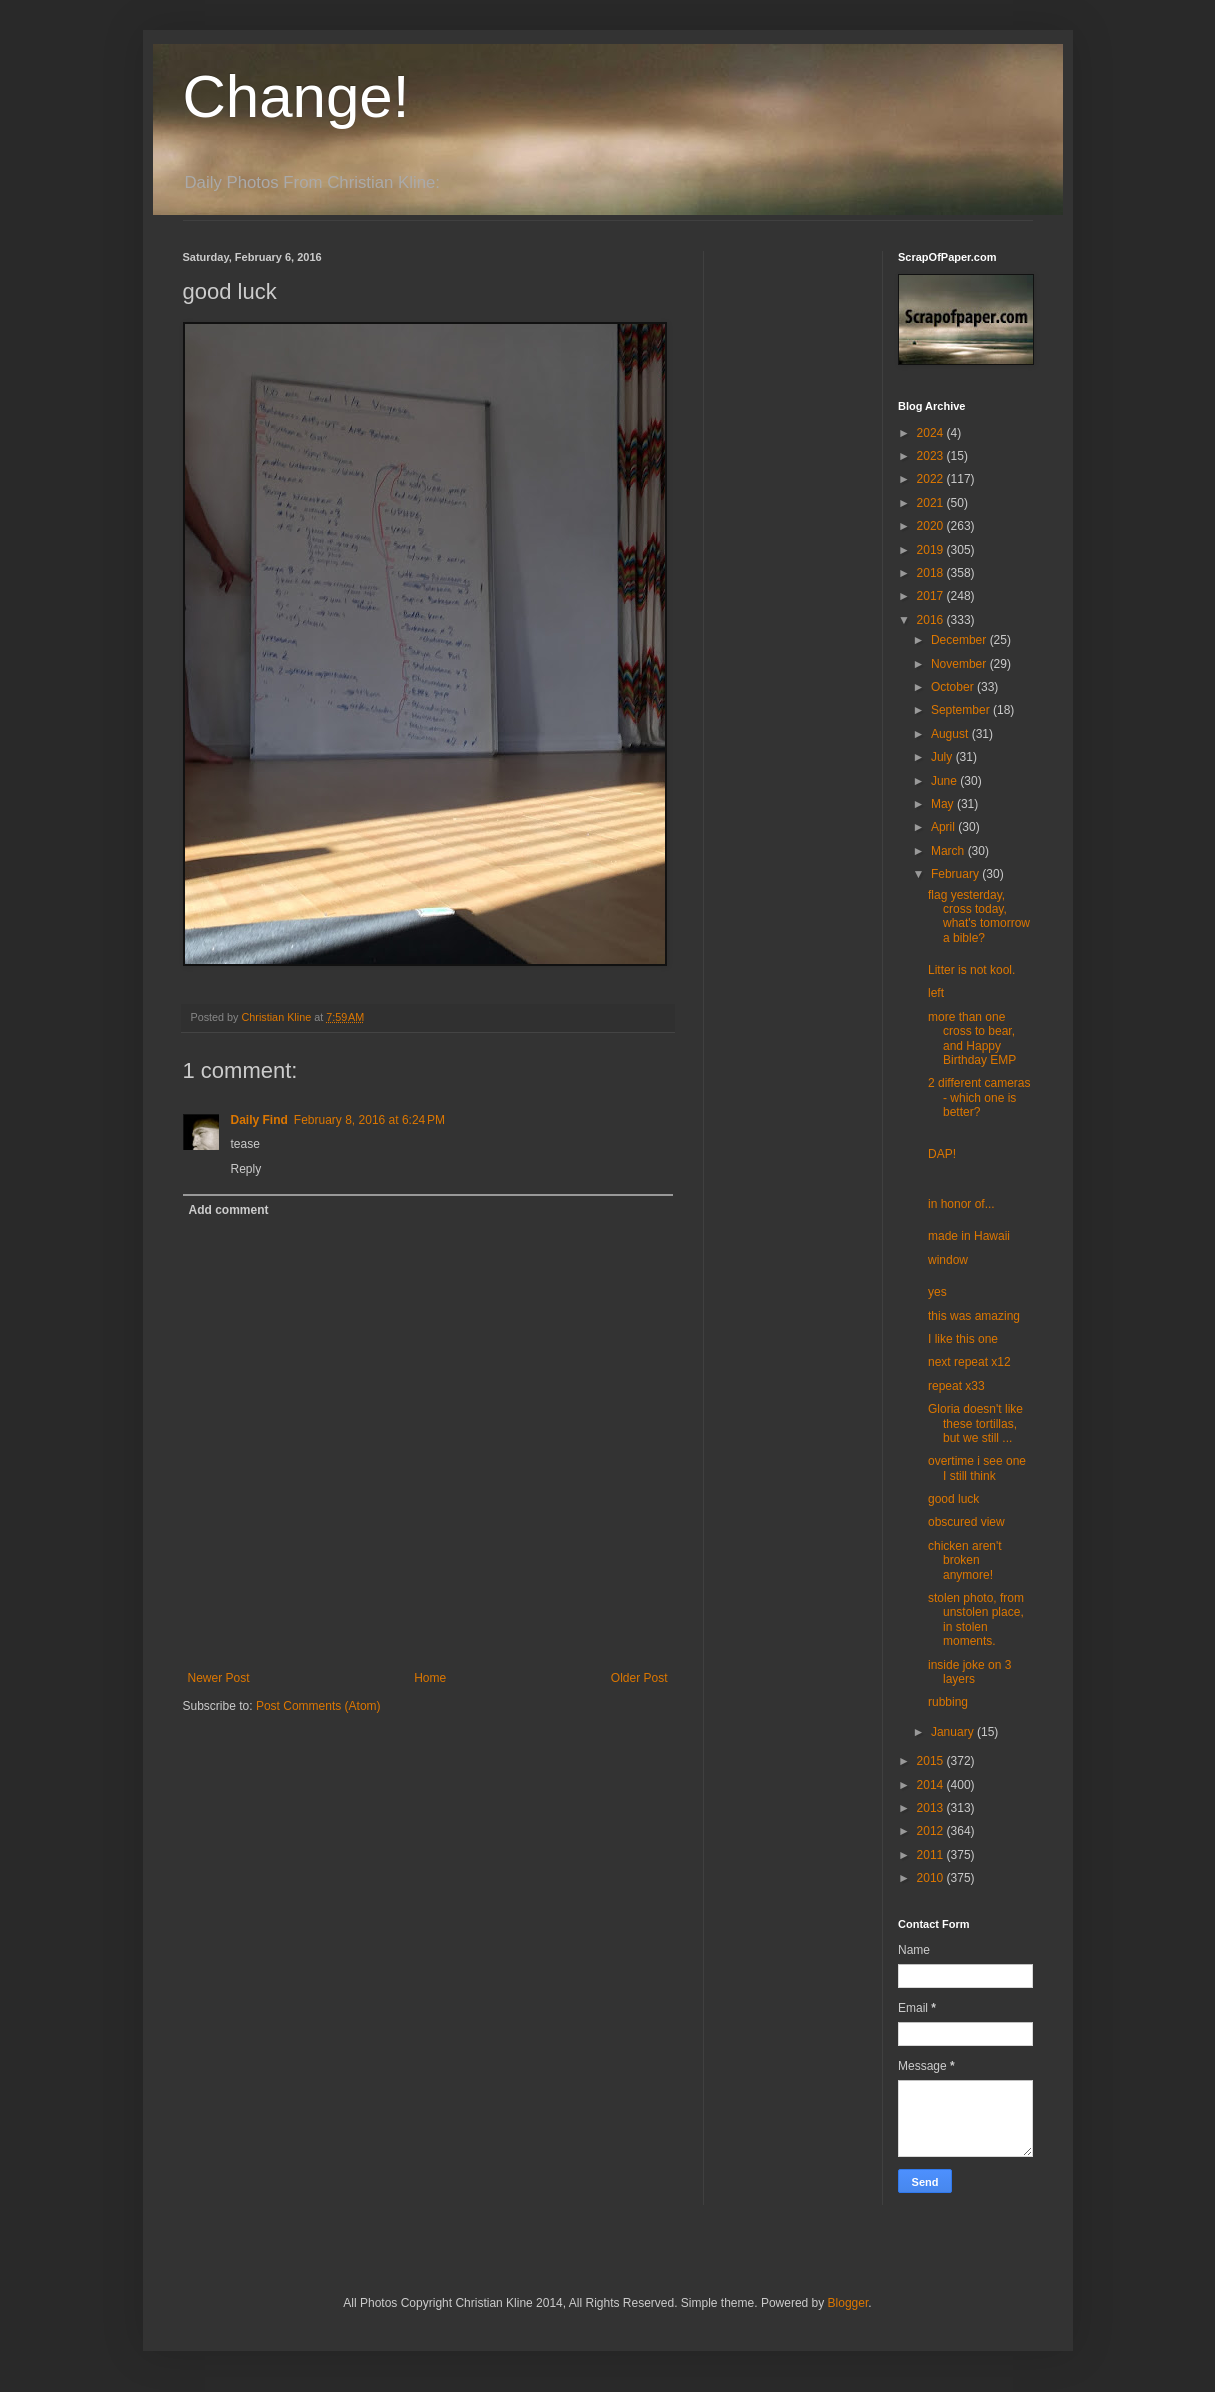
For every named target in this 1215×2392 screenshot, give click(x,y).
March (949, 851)
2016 (932, 620)
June (945, 781)
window (948, 1260)
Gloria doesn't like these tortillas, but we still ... (975, 1423)
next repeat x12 (969, 1362)
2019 (932, 550)
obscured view (966, 1522)
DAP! (942, 1154)
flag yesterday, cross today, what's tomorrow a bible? (979, 916)
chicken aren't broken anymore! (965, 1560)
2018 (932, 573)
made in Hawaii (969, 1236)
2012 (932, 1831)
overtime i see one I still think (977, 1468)
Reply (246, 1169)
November (960, 664)
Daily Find (259, 1120)
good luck (953, 1499)
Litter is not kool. (971, 970)
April (944, 827)
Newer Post (219, 1678)
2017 (932, 596)
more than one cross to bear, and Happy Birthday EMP (972, 1038)
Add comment (229, 1210)
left (936, 993)
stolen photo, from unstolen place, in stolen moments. (976, 1619)
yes (937, 1292)
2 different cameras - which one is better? (979, 1097)
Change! (296, 96)
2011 (932, 1855)
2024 (932, 433)
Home (430, 1678)
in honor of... (961, 1204)
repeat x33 (956, 1386)
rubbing (948, 1702)
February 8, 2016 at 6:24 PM (369, 1120)
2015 (932, 1761)
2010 (932, 1878)
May (944, 804)
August (951, 734)
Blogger (848, 2303)
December (960, 640)
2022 (932, 479)
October (954, 687)
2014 (932, 1785)
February (956, 874)
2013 (932, 1808)
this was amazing (974, 1316)
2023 (932, 456)
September (962, 710)
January (954, 1732)
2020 (932, 526)
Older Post (639, 1678)
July (943, 757)
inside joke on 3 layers (969, 1672)
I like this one (963, 1339)
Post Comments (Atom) (318, 1706)
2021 (932, 503)
